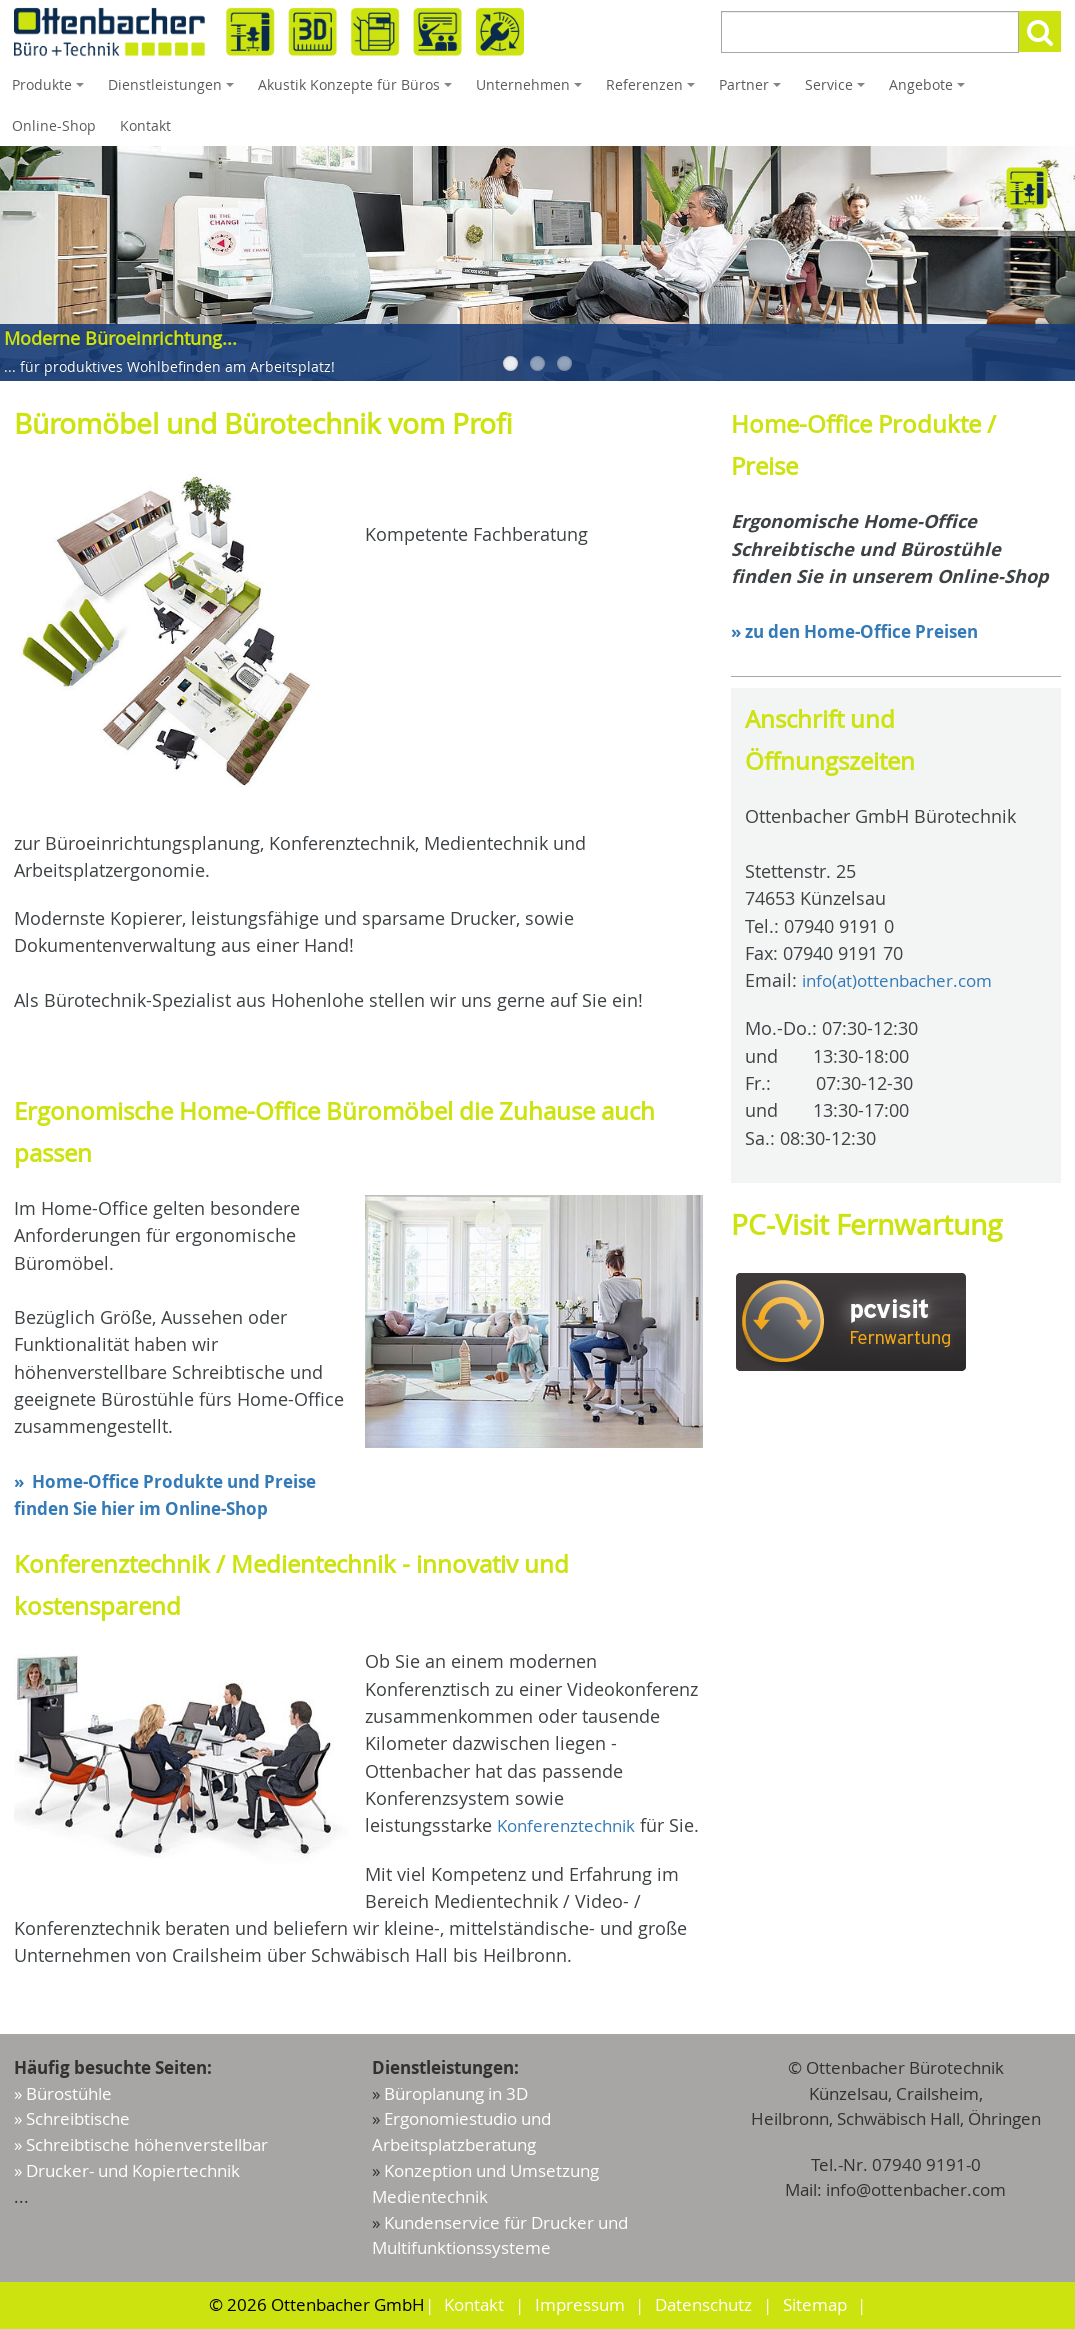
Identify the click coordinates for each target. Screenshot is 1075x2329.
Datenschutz (703, 2305)
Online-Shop (54, 125)
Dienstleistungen (174, 90)
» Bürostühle (63, 2098)
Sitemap (814, 2305)
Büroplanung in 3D (456, 2098)
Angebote (930, 90)
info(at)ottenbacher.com (903, 980)
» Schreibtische (72, 2123)
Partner (753, 90)
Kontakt (145, 125)
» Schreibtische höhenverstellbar (141, 2148)
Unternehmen (532, 90)
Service (838, 90)
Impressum (580, 2305)
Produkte (51, 90)
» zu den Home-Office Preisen (864, 631)
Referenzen (653, 90)
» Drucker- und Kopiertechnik (127, 2173)
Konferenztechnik (570, 1825)
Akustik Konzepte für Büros (358, 90)
